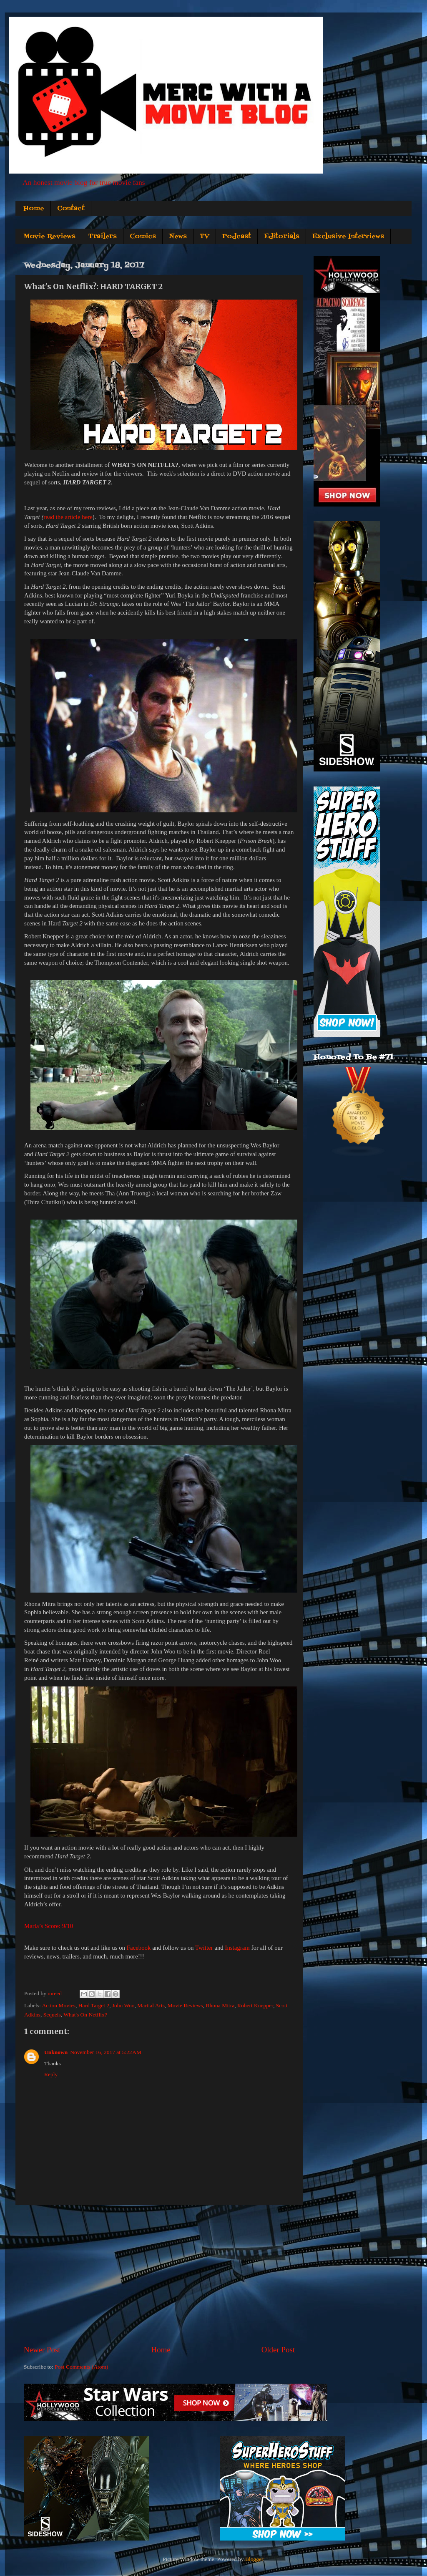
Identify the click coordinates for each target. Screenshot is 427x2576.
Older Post (278, 2349)
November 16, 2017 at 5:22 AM (105, 2052)
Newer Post (42, 2349)
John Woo (123, 2005)
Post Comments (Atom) (81, 2367)
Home (33, 208)
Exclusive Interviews (348, 236)
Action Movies (58, 2005)
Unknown (56, 2052)
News (178, 236)
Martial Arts (151, 2005)
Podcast (236, 236)
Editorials (281, 236)
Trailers (102, 236)
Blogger (254, 2559)
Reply (51, 2074)
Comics (143, 236)
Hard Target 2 (93, 2005)
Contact (71, 208)
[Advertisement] (159, 2274)
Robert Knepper (255, 2005)
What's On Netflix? (85, 2014)
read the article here (67, 517)
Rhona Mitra (220, 2005)
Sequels (52, 2014)
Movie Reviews (49, 236)
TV (204, 236)
